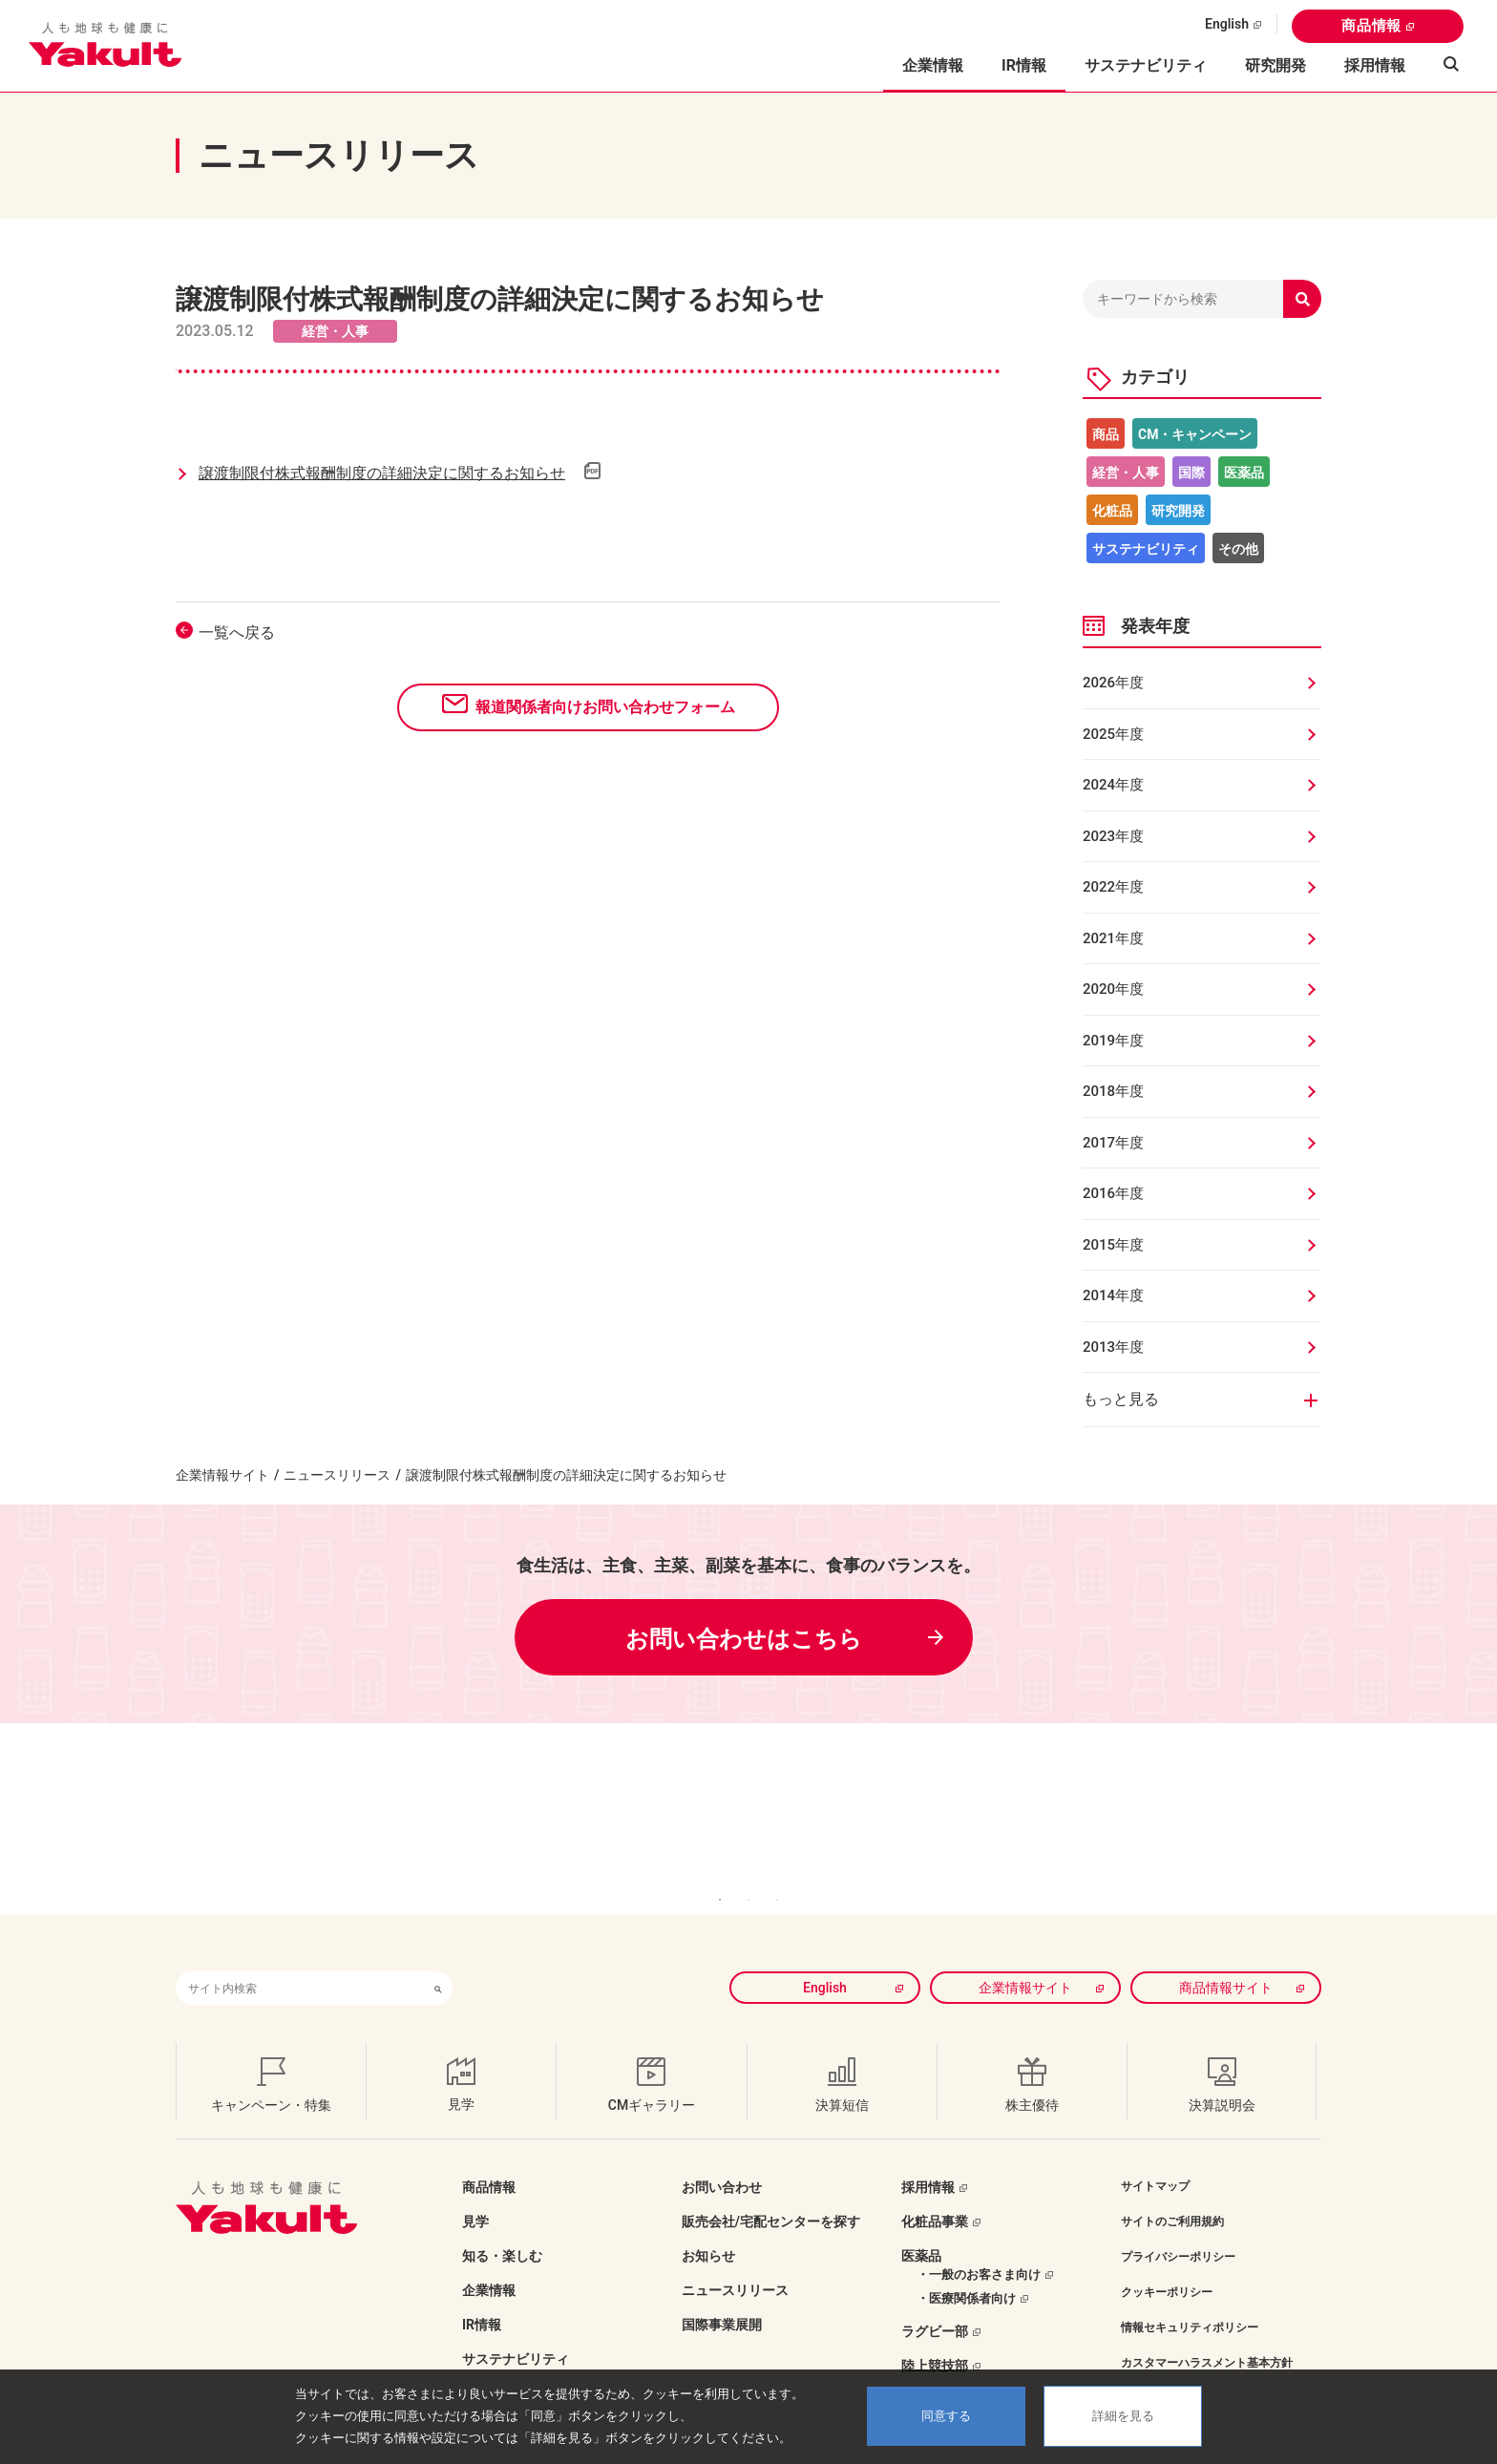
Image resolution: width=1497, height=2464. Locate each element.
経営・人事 (1125, 472)
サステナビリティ (1146, 65)
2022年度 (1113, 886)
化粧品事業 (934, 2193)
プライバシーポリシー (1178, 2228)
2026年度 (1113, 682)
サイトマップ (1155, 2157)
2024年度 (1113, 784)
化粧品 (1112, 510)
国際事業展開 (722, 2296)
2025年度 (1113, 734)
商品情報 (1371, 25)
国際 (1191, 472)
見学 (475, 2193)
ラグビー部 (934, 2302)
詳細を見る (1123, 2416)
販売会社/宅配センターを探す (771, 2193)
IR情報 (481, 2296)
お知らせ (708, 2227)
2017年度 (1113, 1142)
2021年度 (1113, 938)
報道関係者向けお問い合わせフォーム (605, 707)
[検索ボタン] (438, 1959)
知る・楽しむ (502, 2227)
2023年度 (1113, 836)
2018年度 (1113, 1091)
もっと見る (1121, 1399)
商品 (1105, 434)
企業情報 (489, 2261)
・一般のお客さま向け (979, 2246)
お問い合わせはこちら (743, 1639)
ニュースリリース (337, 1475)
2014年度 (1113, 1295)
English (1227, 24)
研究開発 (1275, 65)
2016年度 (1113, 1193)
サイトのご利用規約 (1172, 2193)
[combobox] (300, 1959)
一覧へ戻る (237, 632)
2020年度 (1113, 989)
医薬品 (1244, 472)
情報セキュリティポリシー (1189, 2299)
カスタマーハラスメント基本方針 (1207, 2334)
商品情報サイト (1226, 1959)
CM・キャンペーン (1195, 434)
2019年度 (1113, 1040)
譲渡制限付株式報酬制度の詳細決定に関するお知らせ (382, 473)
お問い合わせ (722, 2158)
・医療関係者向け (966, 2270)
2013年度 (1113, 1347)
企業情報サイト (222, 1475)
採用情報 (1374, 65)
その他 (1238, 549)
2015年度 (1113, 1244)
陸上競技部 (934, 2337)
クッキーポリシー (1166, 2263)
